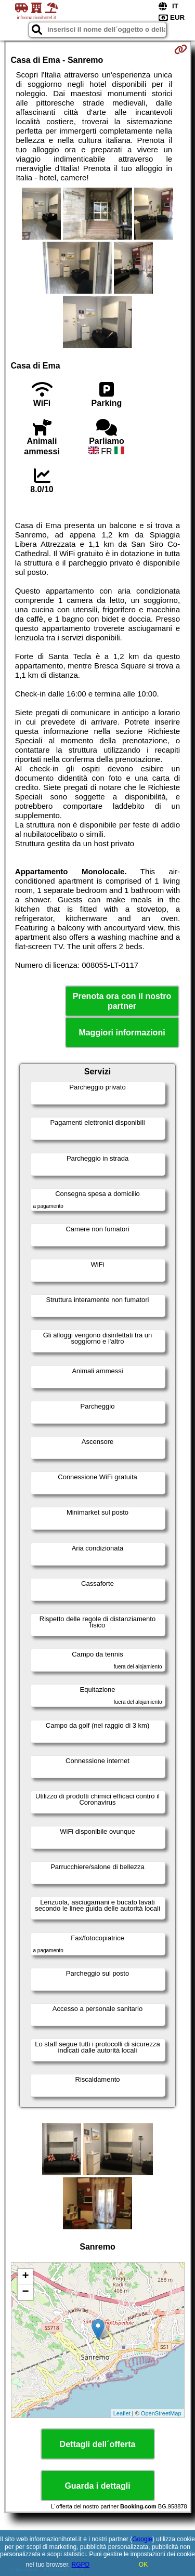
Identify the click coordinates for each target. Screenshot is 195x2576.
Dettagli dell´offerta (98, 2444)
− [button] (25, 2292)
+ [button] (25, 2276)
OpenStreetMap (161, 2413)
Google (142, 2539)
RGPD (81, 2564)
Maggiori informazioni (122, 1032)
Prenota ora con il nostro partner (122, 1001)
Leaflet (122, 2413)
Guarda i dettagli (97, 2485)
